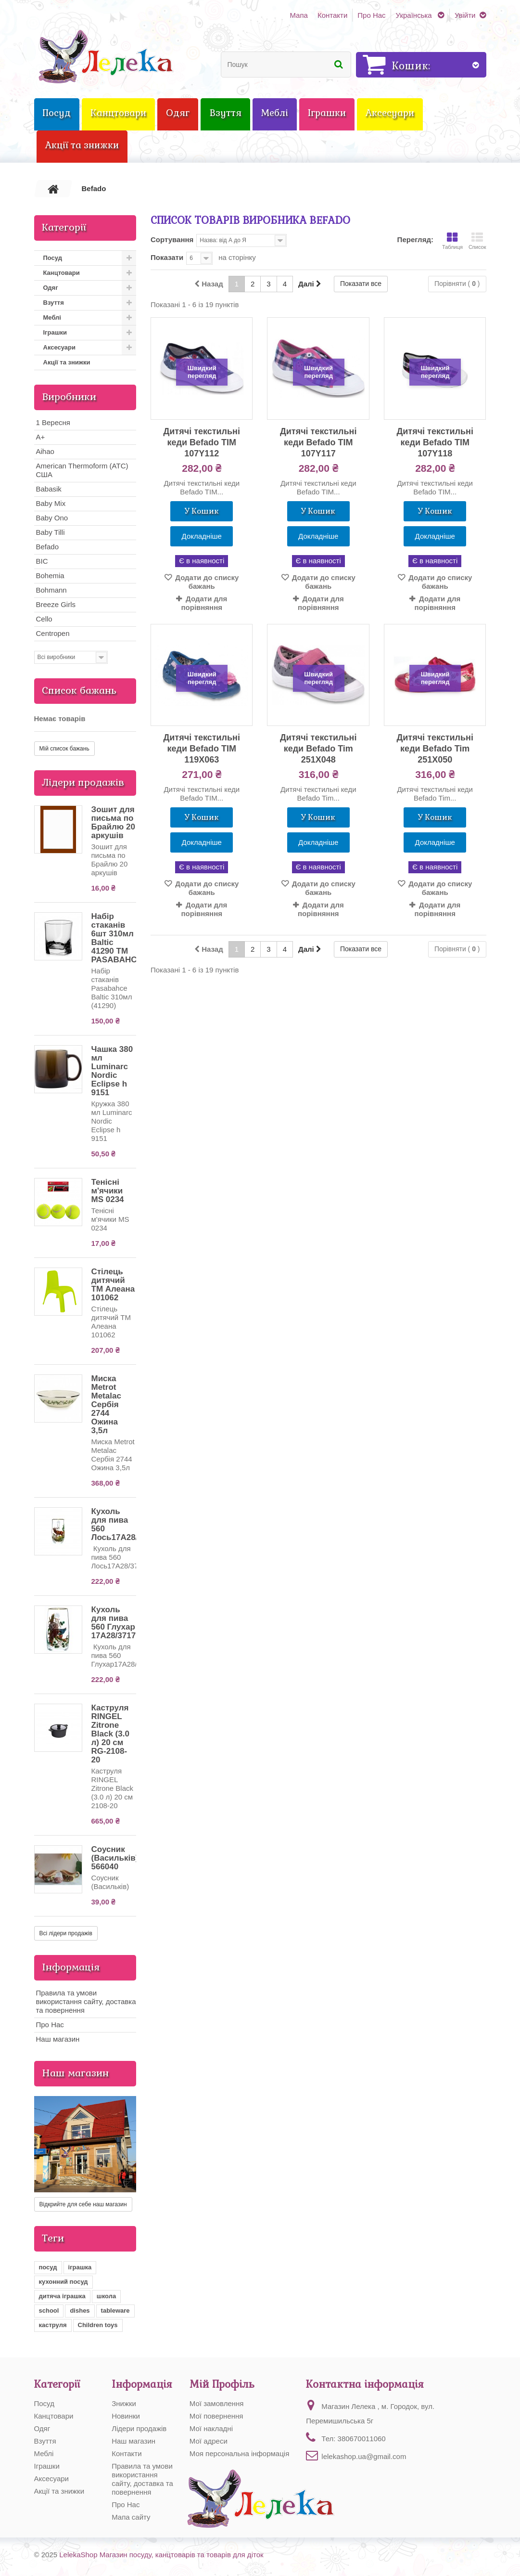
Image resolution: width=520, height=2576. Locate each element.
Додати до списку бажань (206, 581)
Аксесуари (59, 347)
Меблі (52, 317)
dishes (79, 2310)
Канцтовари (61, 272)
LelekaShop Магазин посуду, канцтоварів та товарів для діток (161, 2554)
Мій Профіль (222, 2384)
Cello (44, 619)
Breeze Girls (56, 604)
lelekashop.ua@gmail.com (363, 2456)
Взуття (53, 302)
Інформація (71, 1967)
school (49, 2310)
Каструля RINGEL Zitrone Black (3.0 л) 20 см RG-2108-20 (110, 1733)
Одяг (50, 287)
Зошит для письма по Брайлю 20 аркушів (113, 822)
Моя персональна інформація (239, 2453)
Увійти (465, 15)
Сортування (172, 239)
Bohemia (50, 575)
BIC (42, 561)
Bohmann (51, 590)
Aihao (45, 451)
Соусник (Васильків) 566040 (115, 1858)
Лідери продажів (83, 782)
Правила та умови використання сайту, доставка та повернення (86, 2001)
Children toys (98, 2325)
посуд (48, 2267)
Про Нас (371, 15)
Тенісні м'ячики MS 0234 (107, 1191)
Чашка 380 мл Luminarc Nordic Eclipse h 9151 (112, 1071)
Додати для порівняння (204, 603)
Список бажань (79, 690)
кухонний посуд (63, 2281)
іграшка (80, 2267)
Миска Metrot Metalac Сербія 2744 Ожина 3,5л (106, 1404)
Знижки (124, 2403)
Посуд (53, 257)
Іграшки (55, 332)
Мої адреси (209, 2441)
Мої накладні (211, 2428)
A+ (40, 437)
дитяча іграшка (62, 2296)
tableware (115, 2310)
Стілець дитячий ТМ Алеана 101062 (113, 1284)
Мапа (298, 15)
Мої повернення (216, 2416)
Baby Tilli (50, 532)
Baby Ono (52, 518)
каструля (53, 2325)
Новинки (126, 2416)
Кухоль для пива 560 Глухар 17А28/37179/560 (123, 1622)
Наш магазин (58, 2039)
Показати (167, 257)
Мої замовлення (217, 2403)
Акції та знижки (66, 362)
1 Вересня (53, 422)
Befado (47, 547)
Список (477, 241)
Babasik (49, 489)
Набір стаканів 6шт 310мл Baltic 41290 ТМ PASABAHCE (116, 938)
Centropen (53, 633)
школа (106, 2296)
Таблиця (452, 241)
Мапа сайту (131, 2517)
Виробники (69, 396)
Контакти (332, 15)
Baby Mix (51, 503)
